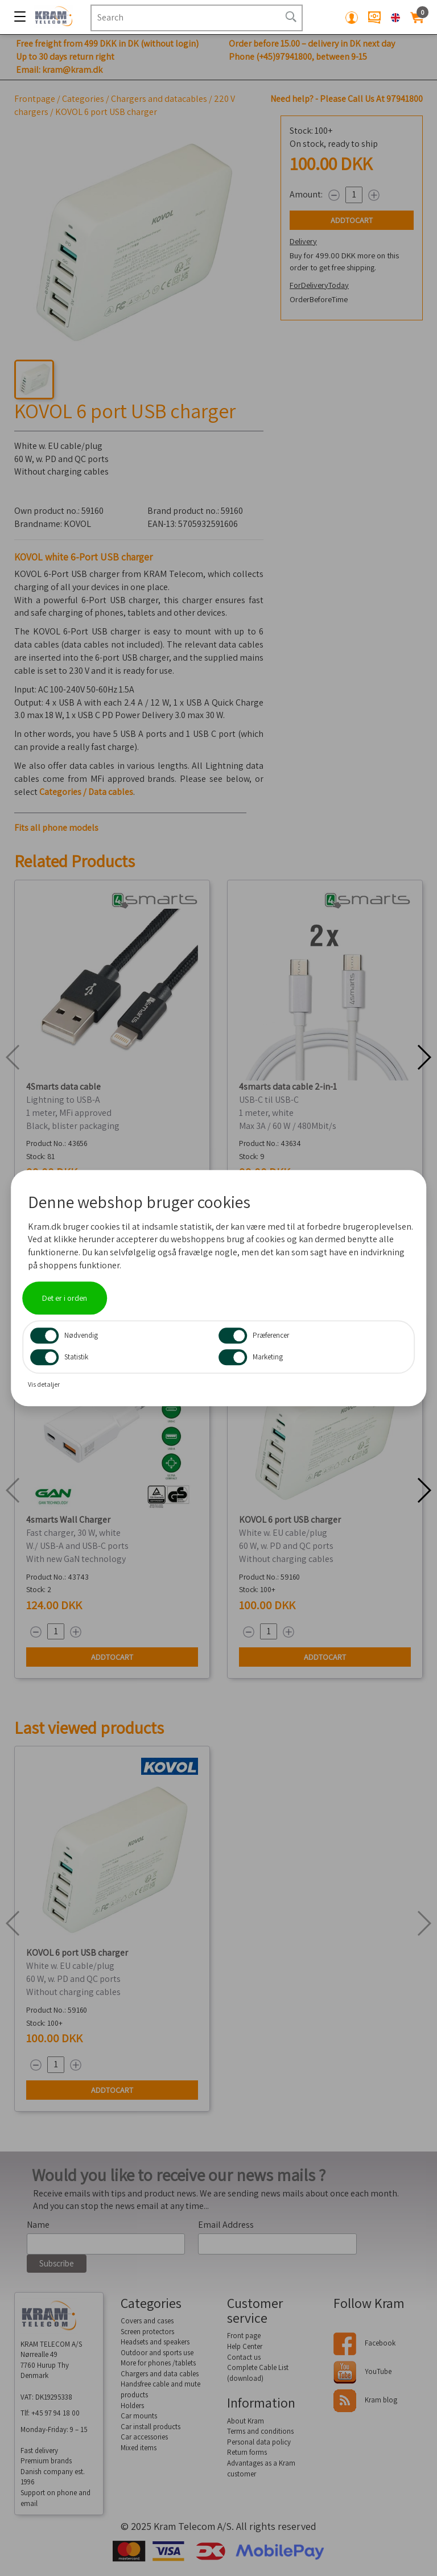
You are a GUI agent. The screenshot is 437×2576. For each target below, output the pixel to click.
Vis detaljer (44, 1384)
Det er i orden (64, 1298)
